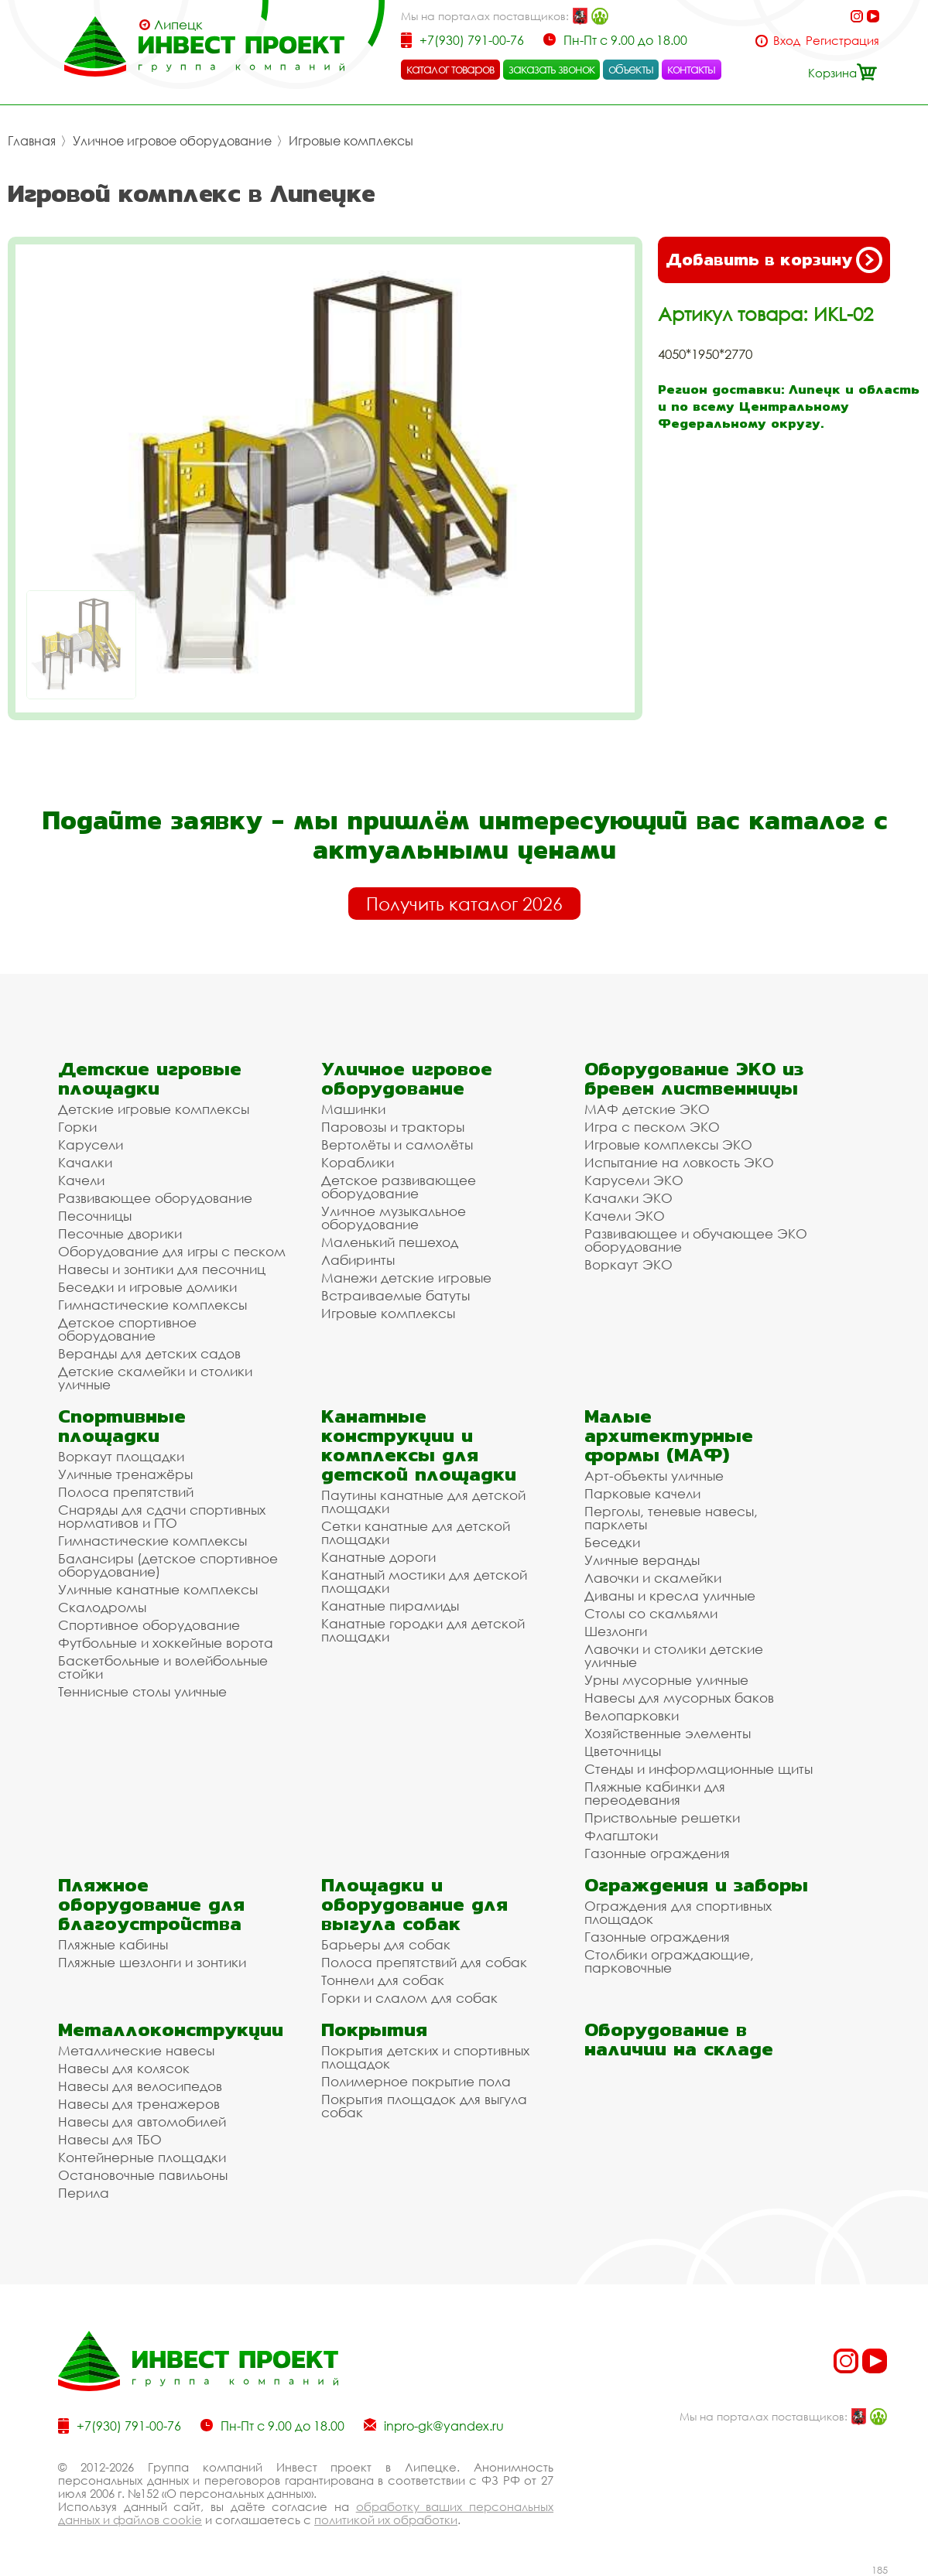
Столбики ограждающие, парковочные (669, 1961)
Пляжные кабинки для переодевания (654, 1793)
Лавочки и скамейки (652, 1577)
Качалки (85, 1162)
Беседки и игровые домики (147, 1286)
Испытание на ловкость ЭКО (679, 1162)
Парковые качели (642, 1493)
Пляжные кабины (113, 1944)
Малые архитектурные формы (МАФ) (668, 1435)
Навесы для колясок (124, 2068)
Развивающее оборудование (155, 1197)
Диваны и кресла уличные (669, 1595)
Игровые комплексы (351, 141)
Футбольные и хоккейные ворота (165, 1642)
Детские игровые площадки (149, 1078)
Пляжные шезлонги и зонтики (152, 1962)
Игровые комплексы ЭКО (668, 1144)
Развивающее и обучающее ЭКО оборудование (695, 1240)
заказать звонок (552, 69)
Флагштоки (621, 1835)
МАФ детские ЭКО (647, 1108)
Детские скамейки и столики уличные (155, 1378)
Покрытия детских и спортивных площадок (425, 2057)
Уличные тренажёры (125, 1474)
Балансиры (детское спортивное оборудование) (168, 1565)
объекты (630, 69)
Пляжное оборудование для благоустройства (151, 1904)
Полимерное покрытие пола (416, 2081)
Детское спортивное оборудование (127, 1329)
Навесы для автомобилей (142, 2121)
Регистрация (842, 40)
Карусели (90, 1144)
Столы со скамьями (650, 1613)
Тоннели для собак (382, 1980)
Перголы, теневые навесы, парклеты (671, 1518)
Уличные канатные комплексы (158, 1589)
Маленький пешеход (389, 1242)
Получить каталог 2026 (464, 903)
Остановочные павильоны (143, 2174)
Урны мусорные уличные (666, 1679)
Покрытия (374, 2029)
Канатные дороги (378, 1556)
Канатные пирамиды (390, 1605)
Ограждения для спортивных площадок (678, 1912)
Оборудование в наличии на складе (678, 2039)
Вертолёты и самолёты (397, 1144)
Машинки (353, 1108)
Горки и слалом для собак (409, 1997)
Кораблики (357, 1162)
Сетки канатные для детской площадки (415, 1532)
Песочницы (95, 1215)
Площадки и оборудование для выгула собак (414, 1904)
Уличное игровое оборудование (172, 141)
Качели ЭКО (624, 1215)
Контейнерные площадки (142, 2157)
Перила (83, 2192)
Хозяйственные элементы (667, 1733)
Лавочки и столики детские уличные (673, 1655)
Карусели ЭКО (633, 1180)
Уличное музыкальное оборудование (393, 1217)
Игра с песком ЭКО (652, 1126)
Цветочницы (622, 1751)
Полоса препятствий (125, 1491)
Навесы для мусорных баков (679, 1697)
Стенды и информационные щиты (698, 1768)
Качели (81, 1180)
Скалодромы (102, 1607)
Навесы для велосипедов (140, 2086)
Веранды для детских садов (149, 1353)
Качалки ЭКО (628, 1197)
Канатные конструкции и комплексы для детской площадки (418, 1445)
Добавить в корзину (774, 260)
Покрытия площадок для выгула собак (424, 2106)
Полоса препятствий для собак (424, 1962)
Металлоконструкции (170, 2029)
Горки (77, 1126)
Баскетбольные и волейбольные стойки (163, 1667)
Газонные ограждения (657, 1853)
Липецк (178, 24)
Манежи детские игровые (406, 1277)
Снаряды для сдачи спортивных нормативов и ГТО (161, 1516)
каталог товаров (450, 69)
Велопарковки (631, 1715)
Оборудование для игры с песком (172, 1251)
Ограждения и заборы (696, 1884)
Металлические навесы (136, 2050)
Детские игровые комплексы (153, 1108)
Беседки (612, 1542)
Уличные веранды (642, 1559)
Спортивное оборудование (149, 1624)
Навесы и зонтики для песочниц (161, 1269)
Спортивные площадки (122, 1425)
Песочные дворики (120, 1233)
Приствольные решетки (662, 1817)
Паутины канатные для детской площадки (423, 1501)
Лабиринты (358, 1259)
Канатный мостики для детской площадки (424, 1581)
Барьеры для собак (385, 1944)
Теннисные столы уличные (142, 1691)
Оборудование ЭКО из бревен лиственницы (693, 1078)
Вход (786, 40)
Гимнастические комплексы (152, 1304)
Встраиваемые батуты (395, 1295)
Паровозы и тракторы (392, 1126)
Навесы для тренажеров (139, 2103)
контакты (691, 69)
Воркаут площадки (121, 1456)
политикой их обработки (385, 2519)
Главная (32, 141)
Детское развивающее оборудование (398, 1187)
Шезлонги (615, 1631)
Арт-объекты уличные (654, 1475)
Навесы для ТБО (110, 2139)
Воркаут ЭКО (628, 1264)
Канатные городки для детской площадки (423, 1630)
